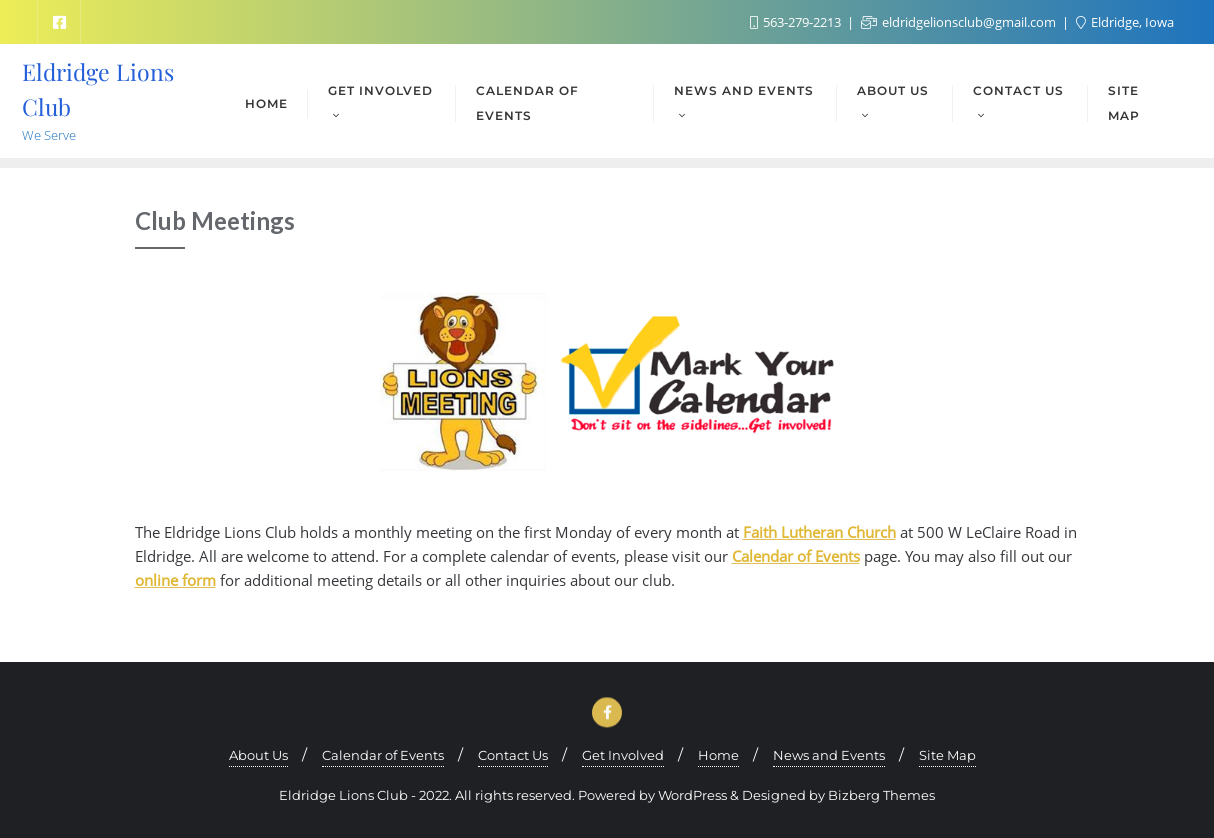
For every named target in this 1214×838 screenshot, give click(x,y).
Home (718, 755)
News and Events (829, 755)
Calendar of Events (796, 556)
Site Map (947, 755)
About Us (258, 755)
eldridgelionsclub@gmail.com (960, 22)
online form (175, 580)
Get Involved (623, 755)
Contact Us (513, 755)
